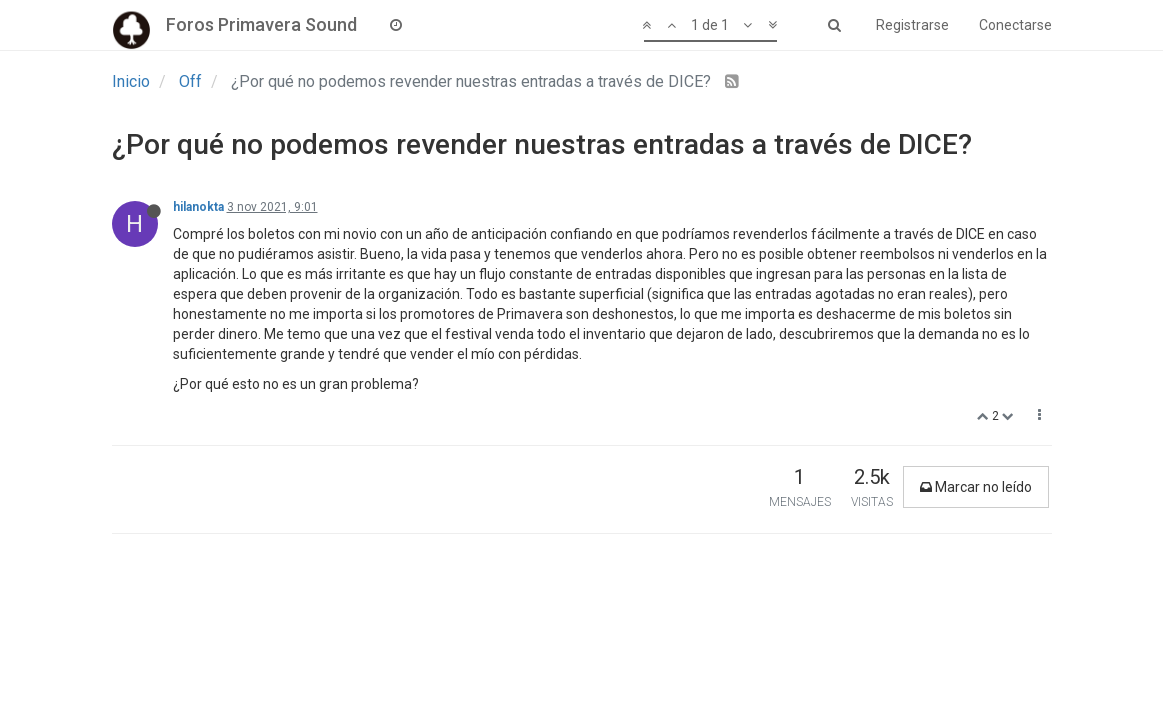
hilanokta (198, 207)
